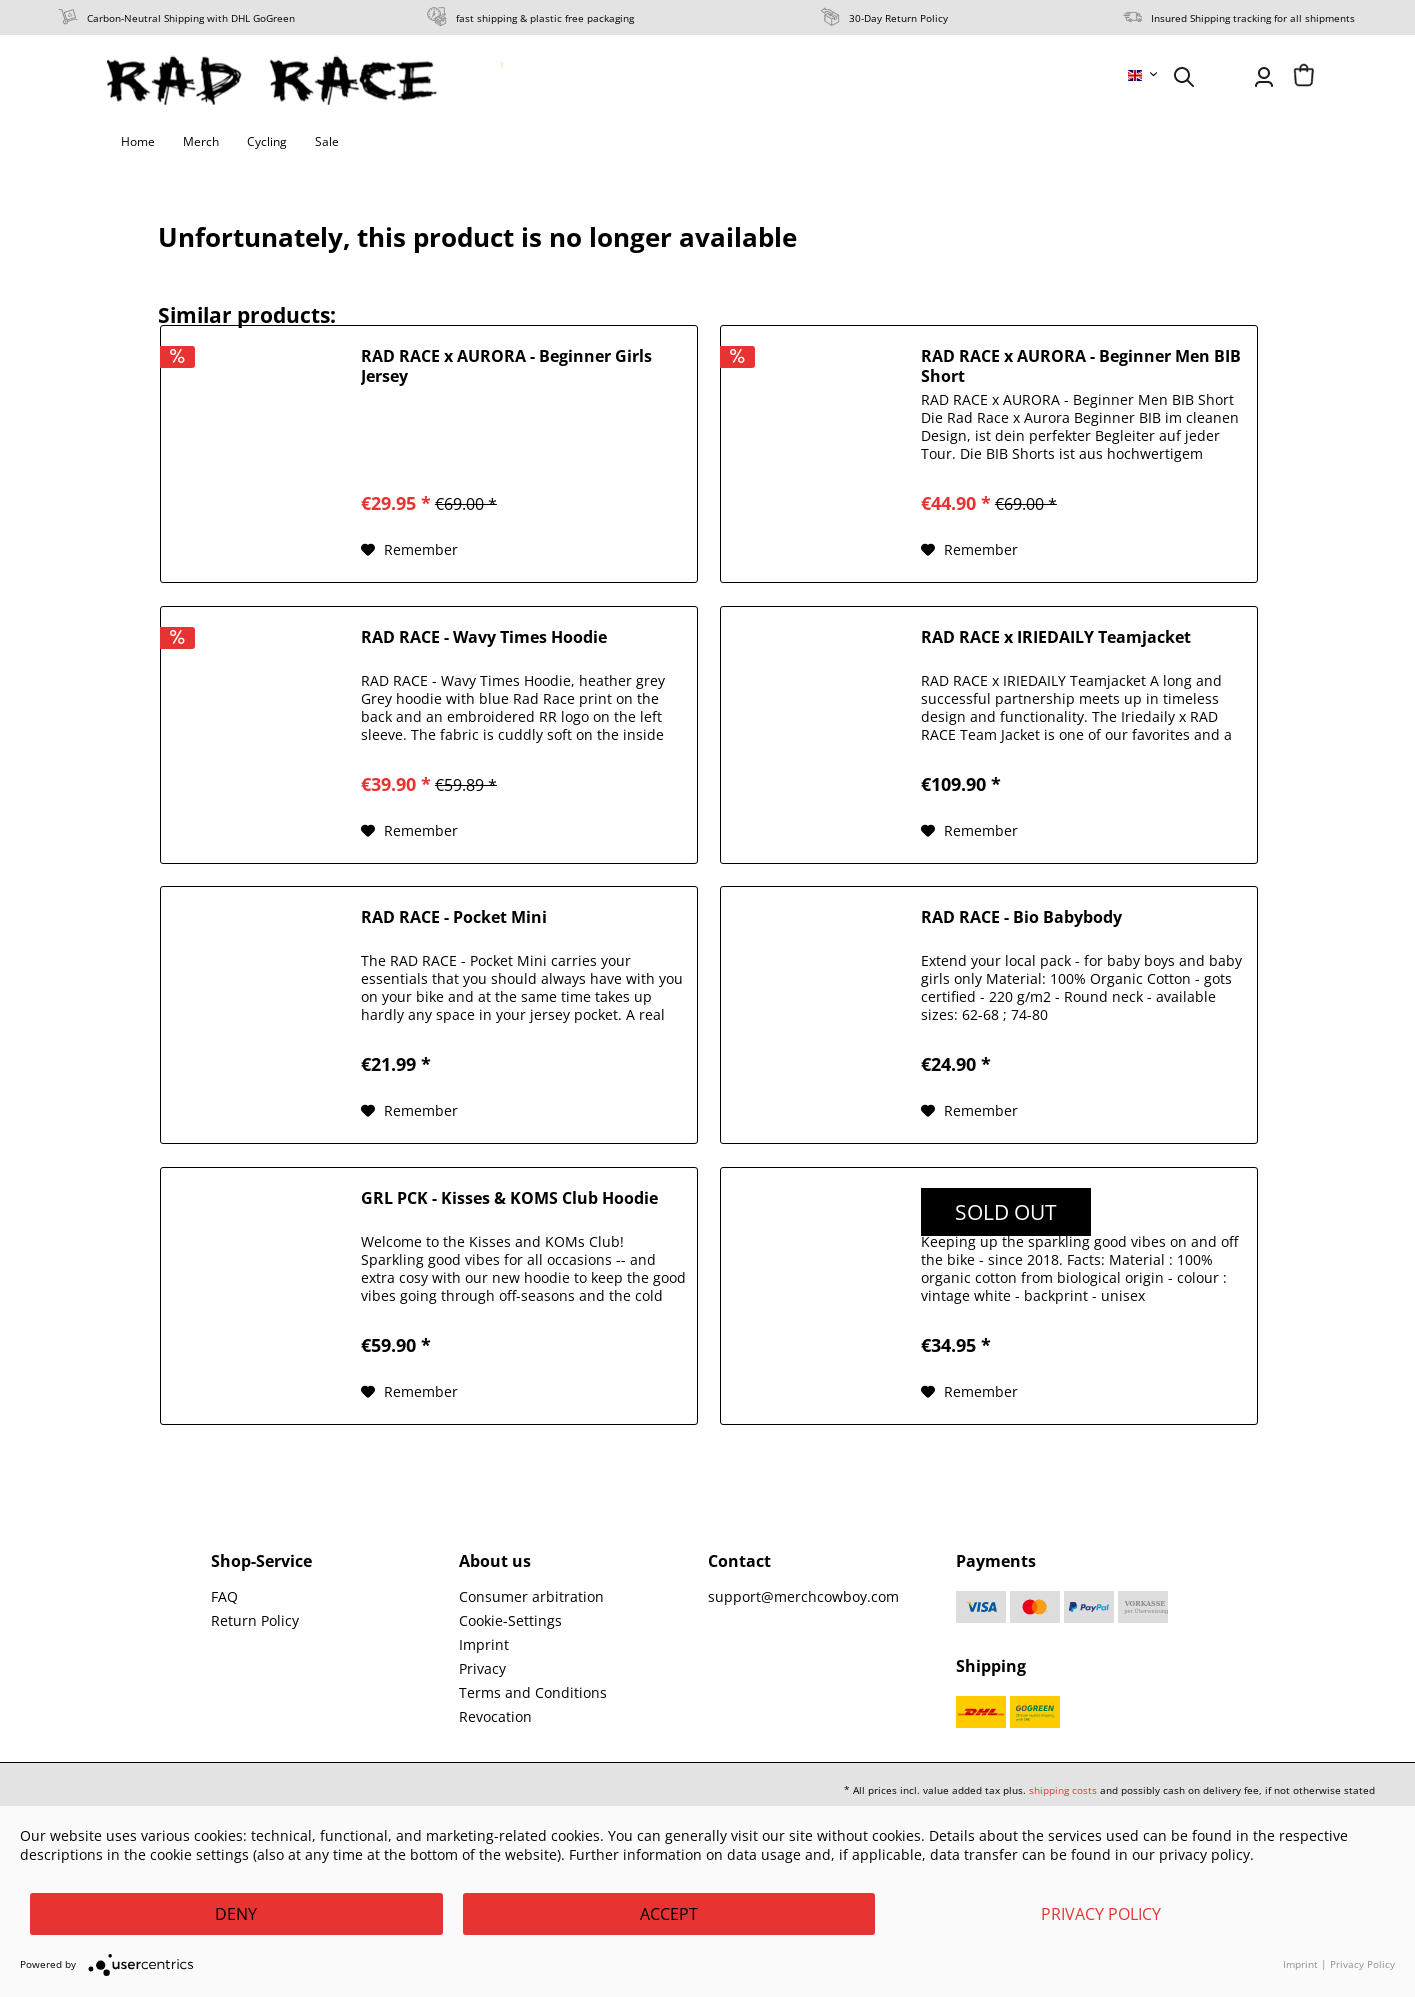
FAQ (224, 1596)
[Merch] (201, 142)
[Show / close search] (1184, 77)
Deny (236, 1914)
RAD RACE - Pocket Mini (454, 917)
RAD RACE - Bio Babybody (1021, 917)
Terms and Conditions (533, 1692)
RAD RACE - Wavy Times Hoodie (484, 637)
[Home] (138, 142)
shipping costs (1063, 1790)
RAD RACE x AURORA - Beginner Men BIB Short (1081, 366)
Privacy (482, 1668)
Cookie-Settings (510, 1620)
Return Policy (255, 1620)
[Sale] (327, 142)
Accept (669, 1914)
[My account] (1264, 77)
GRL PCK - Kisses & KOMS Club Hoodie (509, 1198)
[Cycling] (267, 142)
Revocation (495, 1716)
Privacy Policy (1101, 1914)
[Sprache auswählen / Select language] (1144, 75)
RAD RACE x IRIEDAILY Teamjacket (1056, 637)
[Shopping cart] (1304, 77)
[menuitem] (1144, 75)
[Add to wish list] (409, 550)
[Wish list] (1224, 77)
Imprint (484, 1644)
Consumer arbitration (531, 1596)
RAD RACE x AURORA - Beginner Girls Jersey (506, 366)
